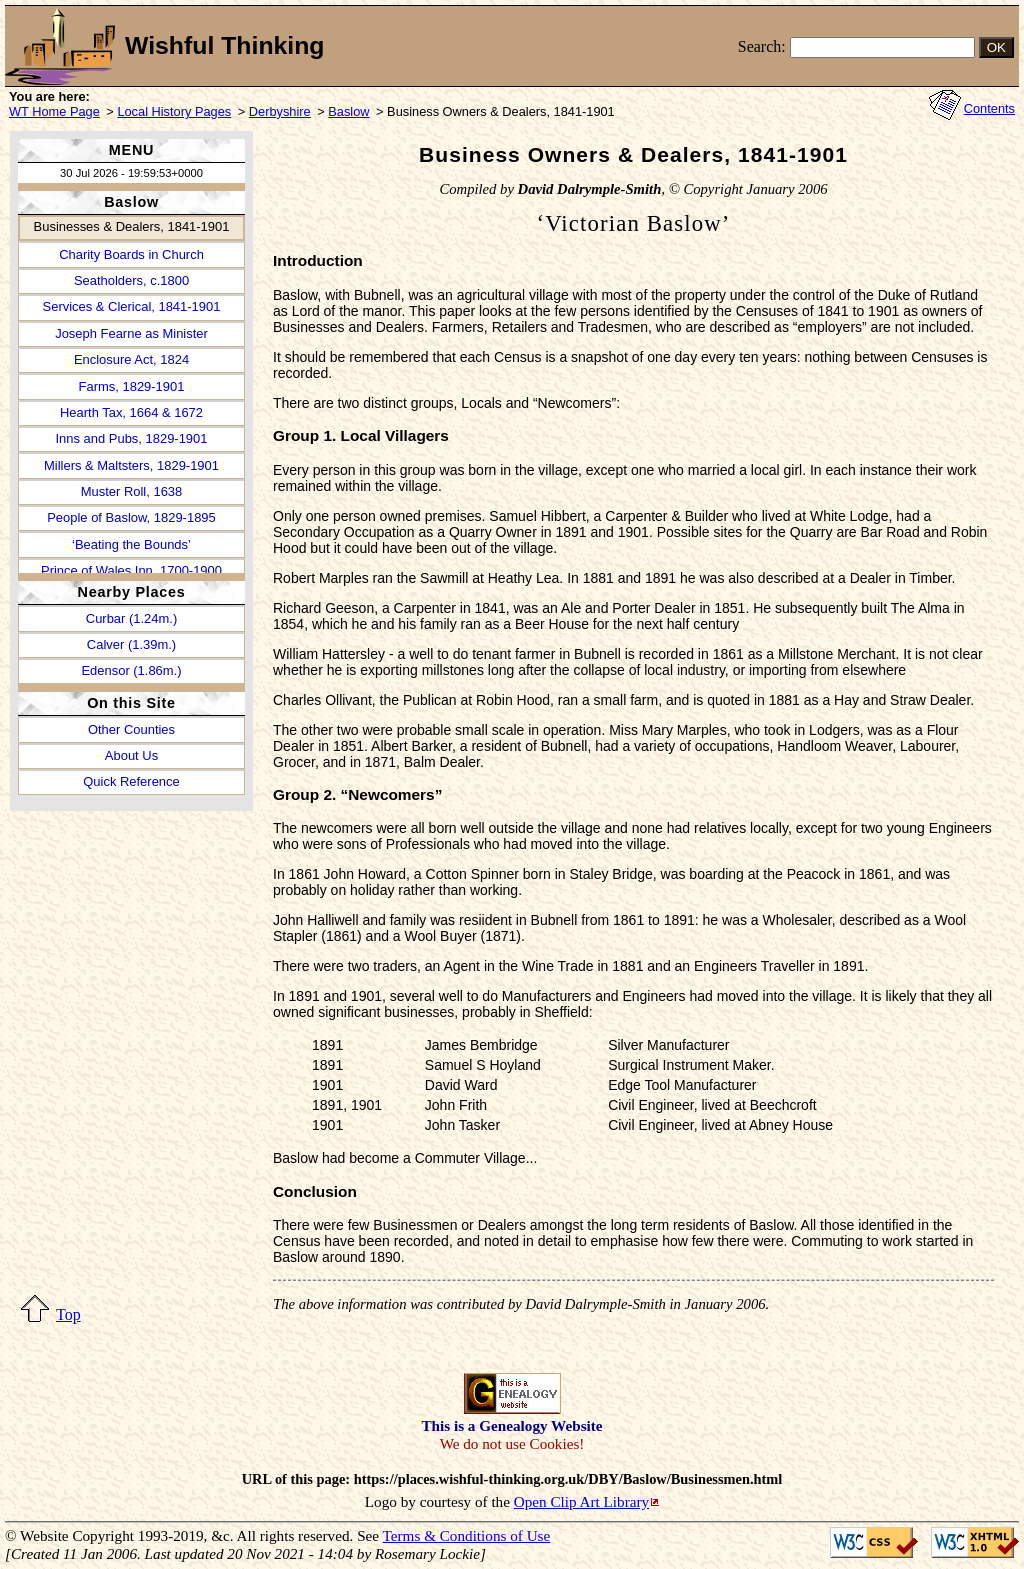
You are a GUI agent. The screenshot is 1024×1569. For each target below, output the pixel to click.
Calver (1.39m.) (131, 644)
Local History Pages (174, 111)
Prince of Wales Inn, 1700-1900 (131, 570)
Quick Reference (131, 781)
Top (68, 1314)
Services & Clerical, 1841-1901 (132, 306)
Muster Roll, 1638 (132, 491)
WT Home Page (54, 111)
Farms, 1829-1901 (132, 386)
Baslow (348, 111)
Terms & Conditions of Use (467, 1535)
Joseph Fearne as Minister (131, 333)
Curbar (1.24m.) (131, 618)
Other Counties (131, 729)
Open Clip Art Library (581, 1501)
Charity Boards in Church (131, 254)
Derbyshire (280, 111)
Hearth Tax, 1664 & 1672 (131, 412)
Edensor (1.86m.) (131, 670)
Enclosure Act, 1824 (131, 359)
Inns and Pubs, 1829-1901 (132, 438)
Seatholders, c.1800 (131, 280)
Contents (989, 108)
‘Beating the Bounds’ (131, 544)
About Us (131, 755)
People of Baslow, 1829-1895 (131, 517)
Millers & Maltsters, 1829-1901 (131, 465)
